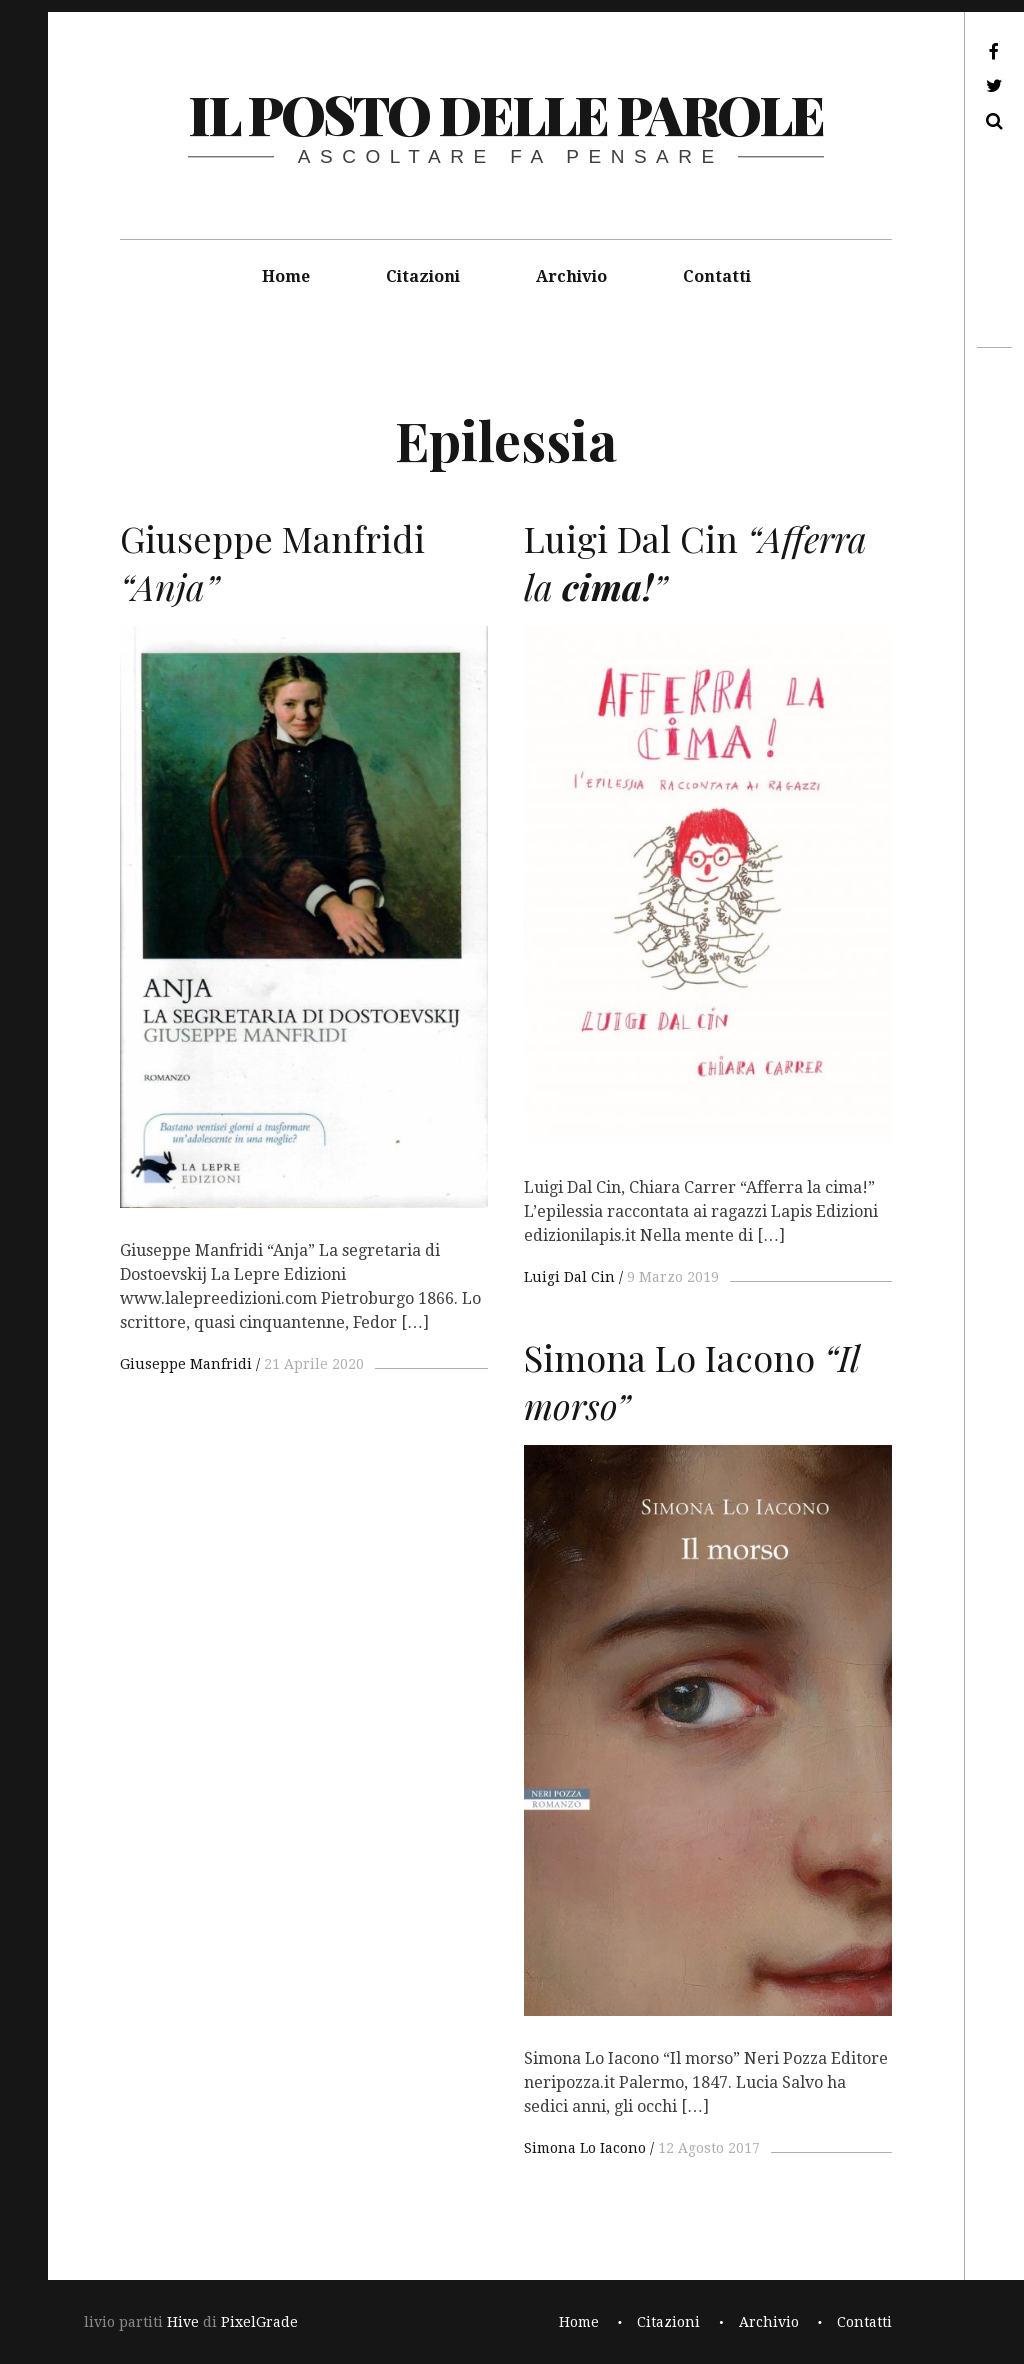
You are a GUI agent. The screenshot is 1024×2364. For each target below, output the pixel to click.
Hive (183, 2322)
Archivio (571, 276)
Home (286, 276)
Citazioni (423, 276)
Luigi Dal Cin (569, 1277)
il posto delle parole (505, 114)
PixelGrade (259, 2322)
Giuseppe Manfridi (186, 1364)
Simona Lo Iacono (585, 2148)
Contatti (717, 276)
